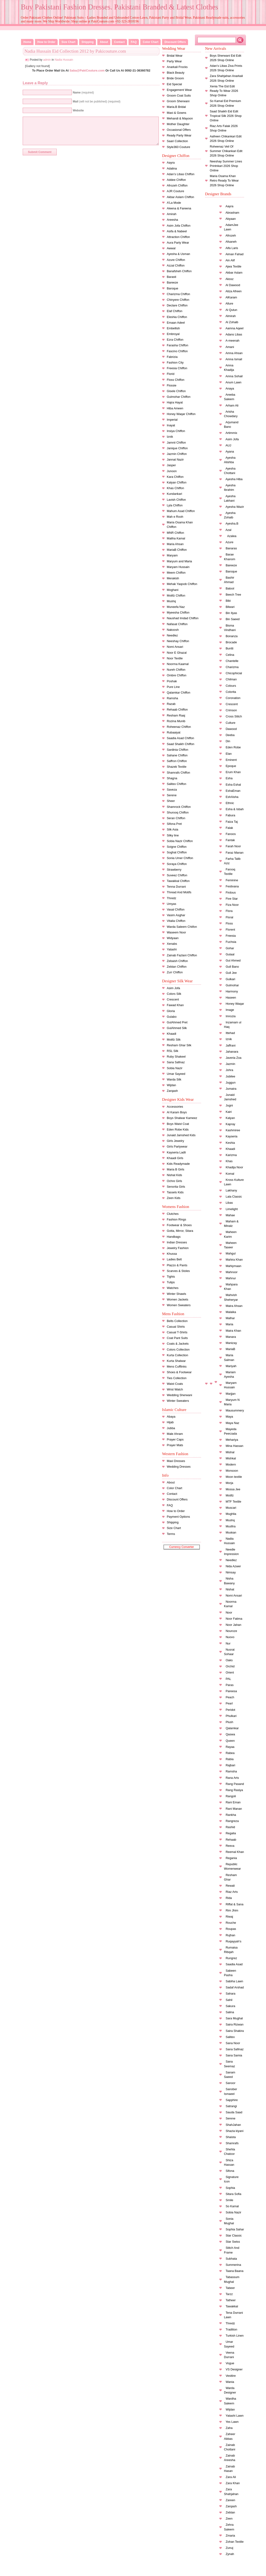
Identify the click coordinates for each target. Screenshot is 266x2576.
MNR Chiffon (175, 532)
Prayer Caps (175, 1439)
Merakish (173, 578)
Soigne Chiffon (177, 846)
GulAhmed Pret (177, 1022)
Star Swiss (233, 2241)
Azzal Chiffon (175, 265)
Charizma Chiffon (178, 294)
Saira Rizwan (234, 2024)
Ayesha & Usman (178, 254)
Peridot (230, 1710)
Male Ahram (175, 1434)
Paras (229, 1685)
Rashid (230, 1827)
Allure (229, 303)
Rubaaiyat (173, 732)
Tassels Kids (175, 1192)
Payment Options (178, 1516)
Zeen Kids (173, 1198)
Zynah (230, 2554)
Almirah (230, 316)
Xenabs (172, 943)
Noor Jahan (233, 1625)
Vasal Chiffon (175, 909)
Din (228, 741)
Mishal (230, 1452)
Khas (229, 1161)
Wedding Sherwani (179, 1395)
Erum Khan (233, 772)
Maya (229, 1416)
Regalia (231, 1833)
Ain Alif (230, 260)
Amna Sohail (234, 376)
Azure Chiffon (176, 260)
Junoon (172, 471)
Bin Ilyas (231, 613)
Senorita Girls (176, 1186)
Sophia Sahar (235, 2229)
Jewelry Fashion (178, 1248)
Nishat (230, 1589)
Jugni (229, 1105)
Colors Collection (178, 1349)
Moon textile (234, 1477)
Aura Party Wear (178, 242)
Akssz (229, 279)
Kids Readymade (178, 1163)
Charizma (232, 667)
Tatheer (231, 2300)
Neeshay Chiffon (178, 641)
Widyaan (173, 938)
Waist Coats (175, 1383)
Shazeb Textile (176, 766)
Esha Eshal (233, 784)
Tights (171, 1276)
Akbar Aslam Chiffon (180, 197)
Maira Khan (233, 1330)
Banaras (231, 548)
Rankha (231, 1815)
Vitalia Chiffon (176, 921)
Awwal (171, 248)
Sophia (230, 2188)
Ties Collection (176, 1378)
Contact (119, 42)
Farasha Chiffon (177, 345)
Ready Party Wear (179, 135)
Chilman (231, 679)
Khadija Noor (234, 1167)
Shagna (172, 778)
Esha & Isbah (235, 809)
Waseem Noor (176, 932)
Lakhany (231, 1190)
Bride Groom (175, 78)
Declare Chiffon (177, 305)
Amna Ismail (233, 359)
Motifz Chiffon (176, 595)
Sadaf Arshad (235, 1987)
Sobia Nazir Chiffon (180, 841)
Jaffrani (231, 1045)
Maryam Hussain (178, 567)
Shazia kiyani (234, 2131)
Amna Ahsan (234, 353)
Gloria (171, 1011)
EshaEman (233, 790)
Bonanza (232, 636)
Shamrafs (232, 2143)
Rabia (229, 1759)
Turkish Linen (235, 2335)
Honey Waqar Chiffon (181, 414)
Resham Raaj (176, 715)
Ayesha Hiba (233, 479)
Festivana (232, 886)
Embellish (173, 328)
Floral (229, 917)
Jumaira (231, 1088)
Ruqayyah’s (233, 1941)
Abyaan (230, 218)
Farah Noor (233, 846)
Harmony (232, 991)
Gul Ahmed (233, 960)
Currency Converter (181, 1547)
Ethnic (230, 803)
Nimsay (231, 1572)
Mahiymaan (233, 1266)
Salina (230, 2012)
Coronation (233, 698)
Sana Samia (234, 2055)
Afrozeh (230, 235)
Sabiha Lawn (234, 1981)
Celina (230, 655)
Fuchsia (231, 942)
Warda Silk (174, 1079)
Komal (230, 1173)
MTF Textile (233, 1501)
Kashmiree (233, 1130)
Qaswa (230, 1734)
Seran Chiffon (176, 818)
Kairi (229, 1112)
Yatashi (172, 949)
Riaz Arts (232, 1892)
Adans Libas (233, 334)
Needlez (231, 1560)
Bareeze (231, 565)
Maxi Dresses (176, 1461)
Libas (229, 1202)
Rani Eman (233, 1802)
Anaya (229, 388)
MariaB (230, 1349)
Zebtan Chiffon (177, 966)
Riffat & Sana (234, 1904)
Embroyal (173, 334)
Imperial (172, 419)
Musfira (231, 1526)
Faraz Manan (234, 852)
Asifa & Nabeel (177, 231)
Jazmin (230, 1064)
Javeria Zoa (233, 1057)
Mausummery (235, 1410)
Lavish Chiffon (176, 499)
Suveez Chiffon (177, 875)
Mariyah (231, 1366)
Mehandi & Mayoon (180, 118)
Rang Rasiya (234, 1790)
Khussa (172, 1253)
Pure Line (173, 687)
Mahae (230, 1215)
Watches (172, 1288)
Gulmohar (232, 985)
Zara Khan (233, 2483)
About (104, 42)
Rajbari (230, 1765)
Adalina (172, 168)
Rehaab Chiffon (177, 709)
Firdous (231, 892)
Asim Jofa (232, 439)
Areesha (172, 219)
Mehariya (232, 1439)
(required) (83, 92)
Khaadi (230, 1149)
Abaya (171, 1416)
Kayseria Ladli (176, 1152)
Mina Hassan (234, 1446)
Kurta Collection (177, 1355)
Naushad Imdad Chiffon (182, 618)
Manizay (231, 1343)
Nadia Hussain (64, 59)
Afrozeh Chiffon (177, 185)
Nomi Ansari (234, 1595)
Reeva (230, 1845)
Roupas (231, 1929)
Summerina (233, 2265)
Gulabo (171, 1016)
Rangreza (232, 1821)
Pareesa (231, 1691)
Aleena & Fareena (179, 208)
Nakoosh (173, 629)
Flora (229, 911)
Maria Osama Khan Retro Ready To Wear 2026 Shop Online (224, 180)
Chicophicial (234, 673)
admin (47, 59)
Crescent (232, 704)
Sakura (230, 2006)
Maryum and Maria (179, 561)
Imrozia (231, 1016)
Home (27, 42)
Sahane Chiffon (177, 755)
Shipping (88, 42)
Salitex (230, 2037)
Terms (171, 1534)
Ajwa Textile (233, 266)
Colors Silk (174, 994)
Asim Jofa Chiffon (178, 225)
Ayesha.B (231, 523)
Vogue (230, 2363)
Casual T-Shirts (177, 1332)
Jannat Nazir (175, 459)
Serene (230, 2118)
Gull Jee (231, 972)
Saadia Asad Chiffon (180, 738)
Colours (231, 685)
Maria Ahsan (175, 544)
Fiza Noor (232, 905)
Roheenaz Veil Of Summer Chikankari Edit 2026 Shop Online (226, 151)
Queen (230, 1740)
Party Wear (174, 61)
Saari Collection (177, 141)
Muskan (231, 1532)
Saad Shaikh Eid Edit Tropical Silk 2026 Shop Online (226, 116)
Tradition (231, 2329)
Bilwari (230, 607)
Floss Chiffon (175, 379)
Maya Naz (232, 1423)
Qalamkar (232, 1728)
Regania (231, 1858)
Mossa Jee (233, 1489)
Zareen (230, 2500)
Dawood (231, 729)
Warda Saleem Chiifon (182, 926)
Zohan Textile (235, 2541)
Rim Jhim (232, 1910)
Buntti (229, 648)
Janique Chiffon (177, 448)
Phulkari (231, 1716)
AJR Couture (175, 191)
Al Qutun (231, 310)
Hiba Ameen (175, 408)
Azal (228, 530)
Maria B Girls (175, 1169)
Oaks (229, 1660)
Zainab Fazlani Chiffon (182, 955)
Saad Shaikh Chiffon (180, 744)
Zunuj (229, 2548)
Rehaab (231, 1839)
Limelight (232, 1209)
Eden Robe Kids (178, 1129)
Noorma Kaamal (178, 664)
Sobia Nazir (233, 2212)
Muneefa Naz (176, 607)
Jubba (171, 1428)
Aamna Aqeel (234, 328)
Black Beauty (175, 72)
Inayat (171, 425)
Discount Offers (175, 42)
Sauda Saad (234, 2112)
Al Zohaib (231, 322)
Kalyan (230, 1118)
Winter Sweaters (178, 1400)
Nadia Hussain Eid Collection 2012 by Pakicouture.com (75, 51)
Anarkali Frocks (177, 67)
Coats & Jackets (178, 1343)
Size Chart (68, 42)
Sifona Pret (174, 824)
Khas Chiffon (175, 488)
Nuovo (230, 1637)
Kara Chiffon (175, 477)
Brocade (231, 642)
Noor (229, 1612)
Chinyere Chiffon (178, 299)
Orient (230, 1672)
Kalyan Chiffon (176, 482)
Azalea (231, 536)
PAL (228, 1679)
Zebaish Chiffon (177, 961)
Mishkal (231, 1458)
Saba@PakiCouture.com (86, 70)
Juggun (231, 1082)
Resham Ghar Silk (179, 1045)
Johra (229, 1070)
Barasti (171, 277)
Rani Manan (234, 1808)
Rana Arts (232, 1777)
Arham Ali (231, 405)
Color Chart (150, 42)
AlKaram (231, 297)
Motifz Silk (173, 1039)
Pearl (229, 1703)
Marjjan (231, 1393)
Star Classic (234, 2235)
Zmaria (230, 2535)
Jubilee (230, 1076)
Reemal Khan (235, 1852)
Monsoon (232, 1470)
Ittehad (230, 1033)
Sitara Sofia (233, 2194)
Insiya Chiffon (176, 431)
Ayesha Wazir (234, 506)
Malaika (231, 1312)
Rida (229, 1898)
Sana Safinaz (235, 2049)
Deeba (230, 735)
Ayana (229, 451)
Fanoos (231, 834)
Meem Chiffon (176, 572)
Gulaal (230, 954)
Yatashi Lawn (235, 2415)
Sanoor (230, 2083)
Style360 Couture (178, 147)
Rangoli (231, 1796)
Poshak (172, 681)
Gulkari (230, 979)
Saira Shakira (235, 2031)
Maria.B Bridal (176, 107)
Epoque (231, 766)
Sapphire (232, 2100)
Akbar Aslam (233, 272)
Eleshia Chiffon (177, 317)
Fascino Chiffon (177, 351)
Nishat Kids (174, 1175)
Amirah (171, 214)
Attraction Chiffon (178, 237)
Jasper (171, 465)
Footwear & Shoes (179, 1225)
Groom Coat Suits (179, 95)
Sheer (171, 801)
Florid (170, 374)
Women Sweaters (179, 1305)
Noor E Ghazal (177, 652)
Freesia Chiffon (177, 368)
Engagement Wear (179, 90)
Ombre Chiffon (176, 675)
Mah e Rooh (175, 516)
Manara (231, 1337)
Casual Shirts (176, 1326)
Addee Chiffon (176, 180)
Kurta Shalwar (176, 1361)
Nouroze (231, 1631)
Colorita (231, 692)
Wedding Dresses (179, 1466)
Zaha (229, 2428)
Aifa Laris (231, 248)
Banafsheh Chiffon (179, 271)
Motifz (230, 1495)
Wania (230, 2382)
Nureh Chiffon (176, 669)
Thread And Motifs (179, 892)
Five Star (232, 898)
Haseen (231, 997)
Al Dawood (232, 285)
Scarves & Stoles (178, 1271)
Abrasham (232, 212)
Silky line (173, 835)
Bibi (228, 600)
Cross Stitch (234, 716)
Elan (229, 753)
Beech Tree (233, 594)
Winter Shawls (176, 1294)
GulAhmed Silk (177, 1028)
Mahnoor (232, 1272)
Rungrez (231, 1958)
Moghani (172, 590)
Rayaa (230, 1747)
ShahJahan (233, 2125)
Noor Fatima (234, 1618)
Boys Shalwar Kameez (182, 1118)
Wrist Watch (175, 1389)
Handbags (173, 1236)
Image (230, 1010)
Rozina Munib (176, 721)
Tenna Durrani (176, 886)
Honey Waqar (235, 1003)
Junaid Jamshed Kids (181, 1135)
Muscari (231, 1507)
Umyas (171, 904)
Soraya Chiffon (177, 864)
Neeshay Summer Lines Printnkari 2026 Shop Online (226, 166)
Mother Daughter (178, 124)
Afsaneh (230, 241)
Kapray (230, 1124)
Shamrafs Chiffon (178, 772)
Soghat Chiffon (177, 852)
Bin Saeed (233, 619)
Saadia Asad (234, 1964)
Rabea (230, 1753)
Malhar (230, 1318)
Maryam (172, 555)
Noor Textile (175, 658)
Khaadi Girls (175, 1158)
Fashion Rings (176, 1219)
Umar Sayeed (176, 1074)
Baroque (231, 571)
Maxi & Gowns (176, 112)
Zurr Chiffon (175, 972)
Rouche (231, 1922)
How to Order (46, 42)
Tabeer (230, 2288)
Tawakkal (232, 2306)
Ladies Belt (174, 1259)
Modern (231, 1464)
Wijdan (230, 2409)
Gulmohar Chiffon (178, 396)
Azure (229, 542)
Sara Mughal (234, 2018)
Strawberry (174, 869)
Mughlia (231, 1514)
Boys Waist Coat (178, 1124)
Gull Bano (232, 966)
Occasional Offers (179, 129)
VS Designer (234, 2369)
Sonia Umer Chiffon (180, 858)
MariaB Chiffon (177, 549)
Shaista (231, 2137)
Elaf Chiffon (174, 311)
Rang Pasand (235, 1784)
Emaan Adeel (176, 322)
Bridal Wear (175, 55)
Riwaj (229, 1916)
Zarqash (231, 2506)
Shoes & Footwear (179, 1372)
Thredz (230, 2323)
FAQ (134, 42)
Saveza (172, 789)
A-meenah (232, 340)
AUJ (228, 445)
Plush (229, 1722)
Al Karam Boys (177, 1112)
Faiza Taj (232, 821)
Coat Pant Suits (177, 1338)
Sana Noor (233, 2043)
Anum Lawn (233, 382)
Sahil (229, 2000)
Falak (229, 828)
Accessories (175, 1106)
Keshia (230, 1142)
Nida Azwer (233, 1566)
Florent (230, 929)
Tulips (171, 1282)
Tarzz (229, 2294)
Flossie (171, 385)
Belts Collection (177, 1321)
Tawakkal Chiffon (178, 881)
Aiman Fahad (234, 254)
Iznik (229, 1039)
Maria (229, 1324)
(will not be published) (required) (96, 101)
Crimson (231, 710)
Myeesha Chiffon (178, 612)
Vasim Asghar (176, 915)
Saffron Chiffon (177, 761)
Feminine (232, 880)
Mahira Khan (234, 1259)
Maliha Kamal (176, 538)
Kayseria (231, 1136)
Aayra (229, 206)
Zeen (229, 2518)
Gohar (230, 948)
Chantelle (232, 661)
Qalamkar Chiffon (178, 692)
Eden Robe (233, 747)
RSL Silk (172, 1051)
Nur (228, 1643)
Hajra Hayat (175, 402)
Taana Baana (234, 2271)
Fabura (230, 815)
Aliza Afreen (233, 291)
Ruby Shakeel (176, 1056)
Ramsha (231, 1771)
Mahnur (231, 1278)
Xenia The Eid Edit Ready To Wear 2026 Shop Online (224, 91)
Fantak (230, 840)
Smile (229, 2200)
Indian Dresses (177, 1242)
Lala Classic (234, 1196)
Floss (229, 923)
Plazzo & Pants (177, 1265)
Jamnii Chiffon (176, 442)
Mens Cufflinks (177, 1366)
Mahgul (231, 1253)
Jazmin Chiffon (177, 454)
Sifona (230, 2171)
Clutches (173, 1214)
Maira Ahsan (234, 1306)
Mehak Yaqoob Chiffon (182, 584)
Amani (229, 347)
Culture (230, 722)
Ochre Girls (174, 1181)
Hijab (170, 1422)
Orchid (230, 1666)
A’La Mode (174, 202)
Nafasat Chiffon (177, 624)
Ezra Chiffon (175, 339)
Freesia (231, 935)
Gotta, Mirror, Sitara (180, 1231)
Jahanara (232, 1051)
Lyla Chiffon (175, 505)
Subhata (231, 2258)
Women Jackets (177, 1299)
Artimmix (231, 433)
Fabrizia (172, 357)
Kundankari (174, 494)
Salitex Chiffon (176, 784)
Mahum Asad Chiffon (181, 511)
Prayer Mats (175, 1445)
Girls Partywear (177, 1146)
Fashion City (175, 362)
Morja (229, 1483)
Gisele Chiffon (176, 391)
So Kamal (232, 2206)
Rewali (230, 1885)
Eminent (231, 760)
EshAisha (232, 797)
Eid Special (174, 84)
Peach (230, 1697)
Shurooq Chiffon (178, 812)
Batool (230, 588)
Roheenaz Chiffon (179, 727)
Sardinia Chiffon (177, 749)
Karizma (231, 1155)
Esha (229, 778)
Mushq (230, 1520)
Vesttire (231, 2375)
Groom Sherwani (178, 101)
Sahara (230, 1993)
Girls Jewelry (175, 1141)
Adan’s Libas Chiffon (180, 174)
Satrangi (231, 2106)
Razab (171, 704)
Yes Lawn (232, 2421)
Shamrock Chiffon (179, 807)
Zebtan (230, 2512)
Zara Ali (231, 2477)
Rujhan (230, 1935)
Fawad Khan (175, 1005)
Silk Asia (172, 829)
